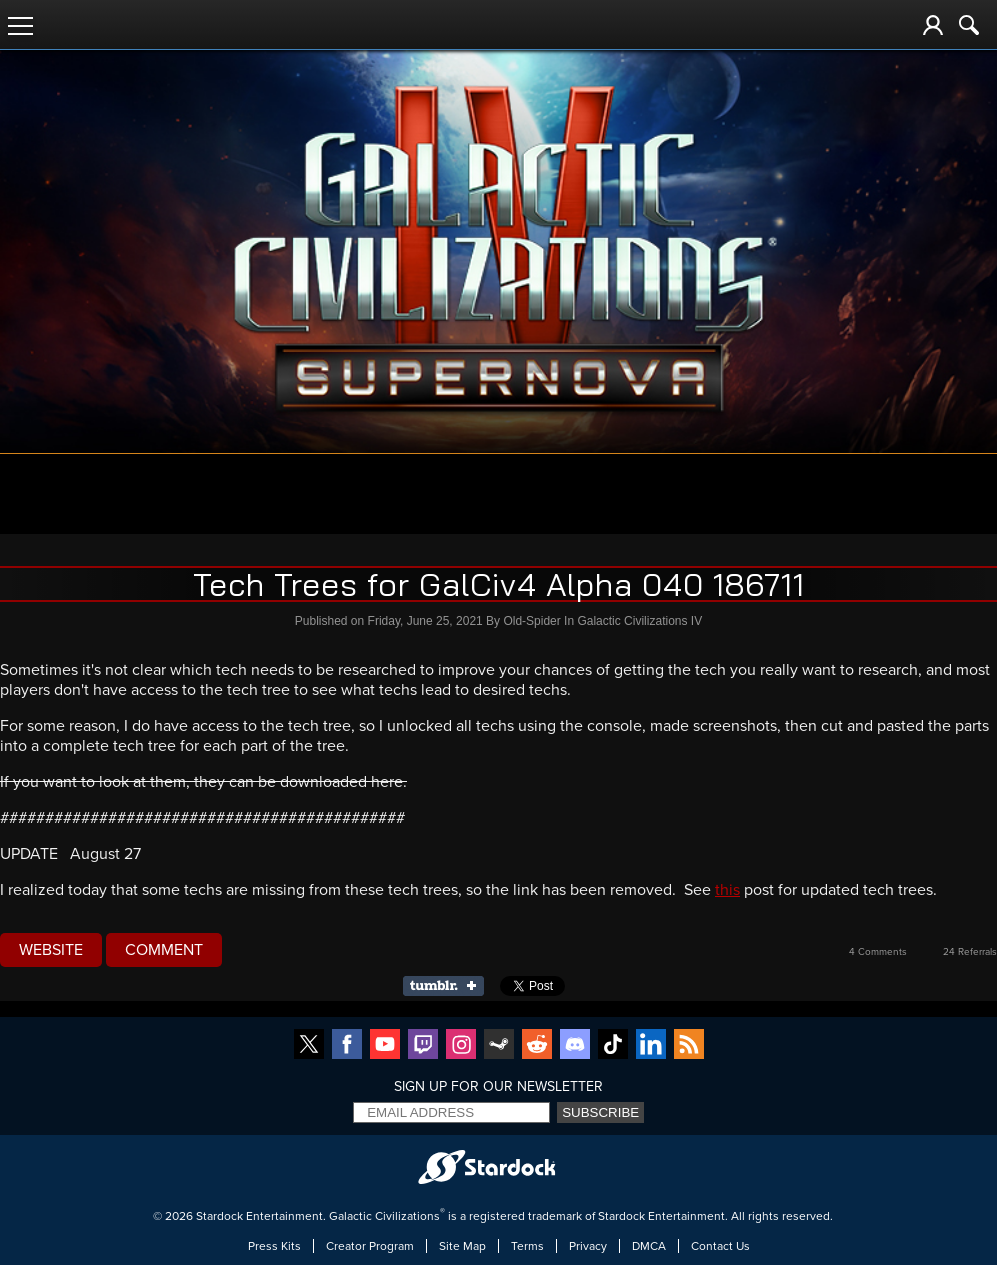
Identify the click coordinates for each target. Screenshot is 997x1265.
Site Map (462, 1246)
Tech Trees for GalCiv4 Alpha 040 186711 (499, 584)
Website (51, 950)
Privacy (588, 1246)
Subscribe (600, 1112)
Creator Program (370, 1246)
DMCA (649, 1246)
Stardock (219, 1216)
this (727, 890)
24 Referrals (970, 952)
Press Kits (274, 1246)
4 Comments (878, 952)
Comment (164, 950)
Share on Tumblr (449, 986)
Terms (527, 1246)
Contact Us (720, 1246)
